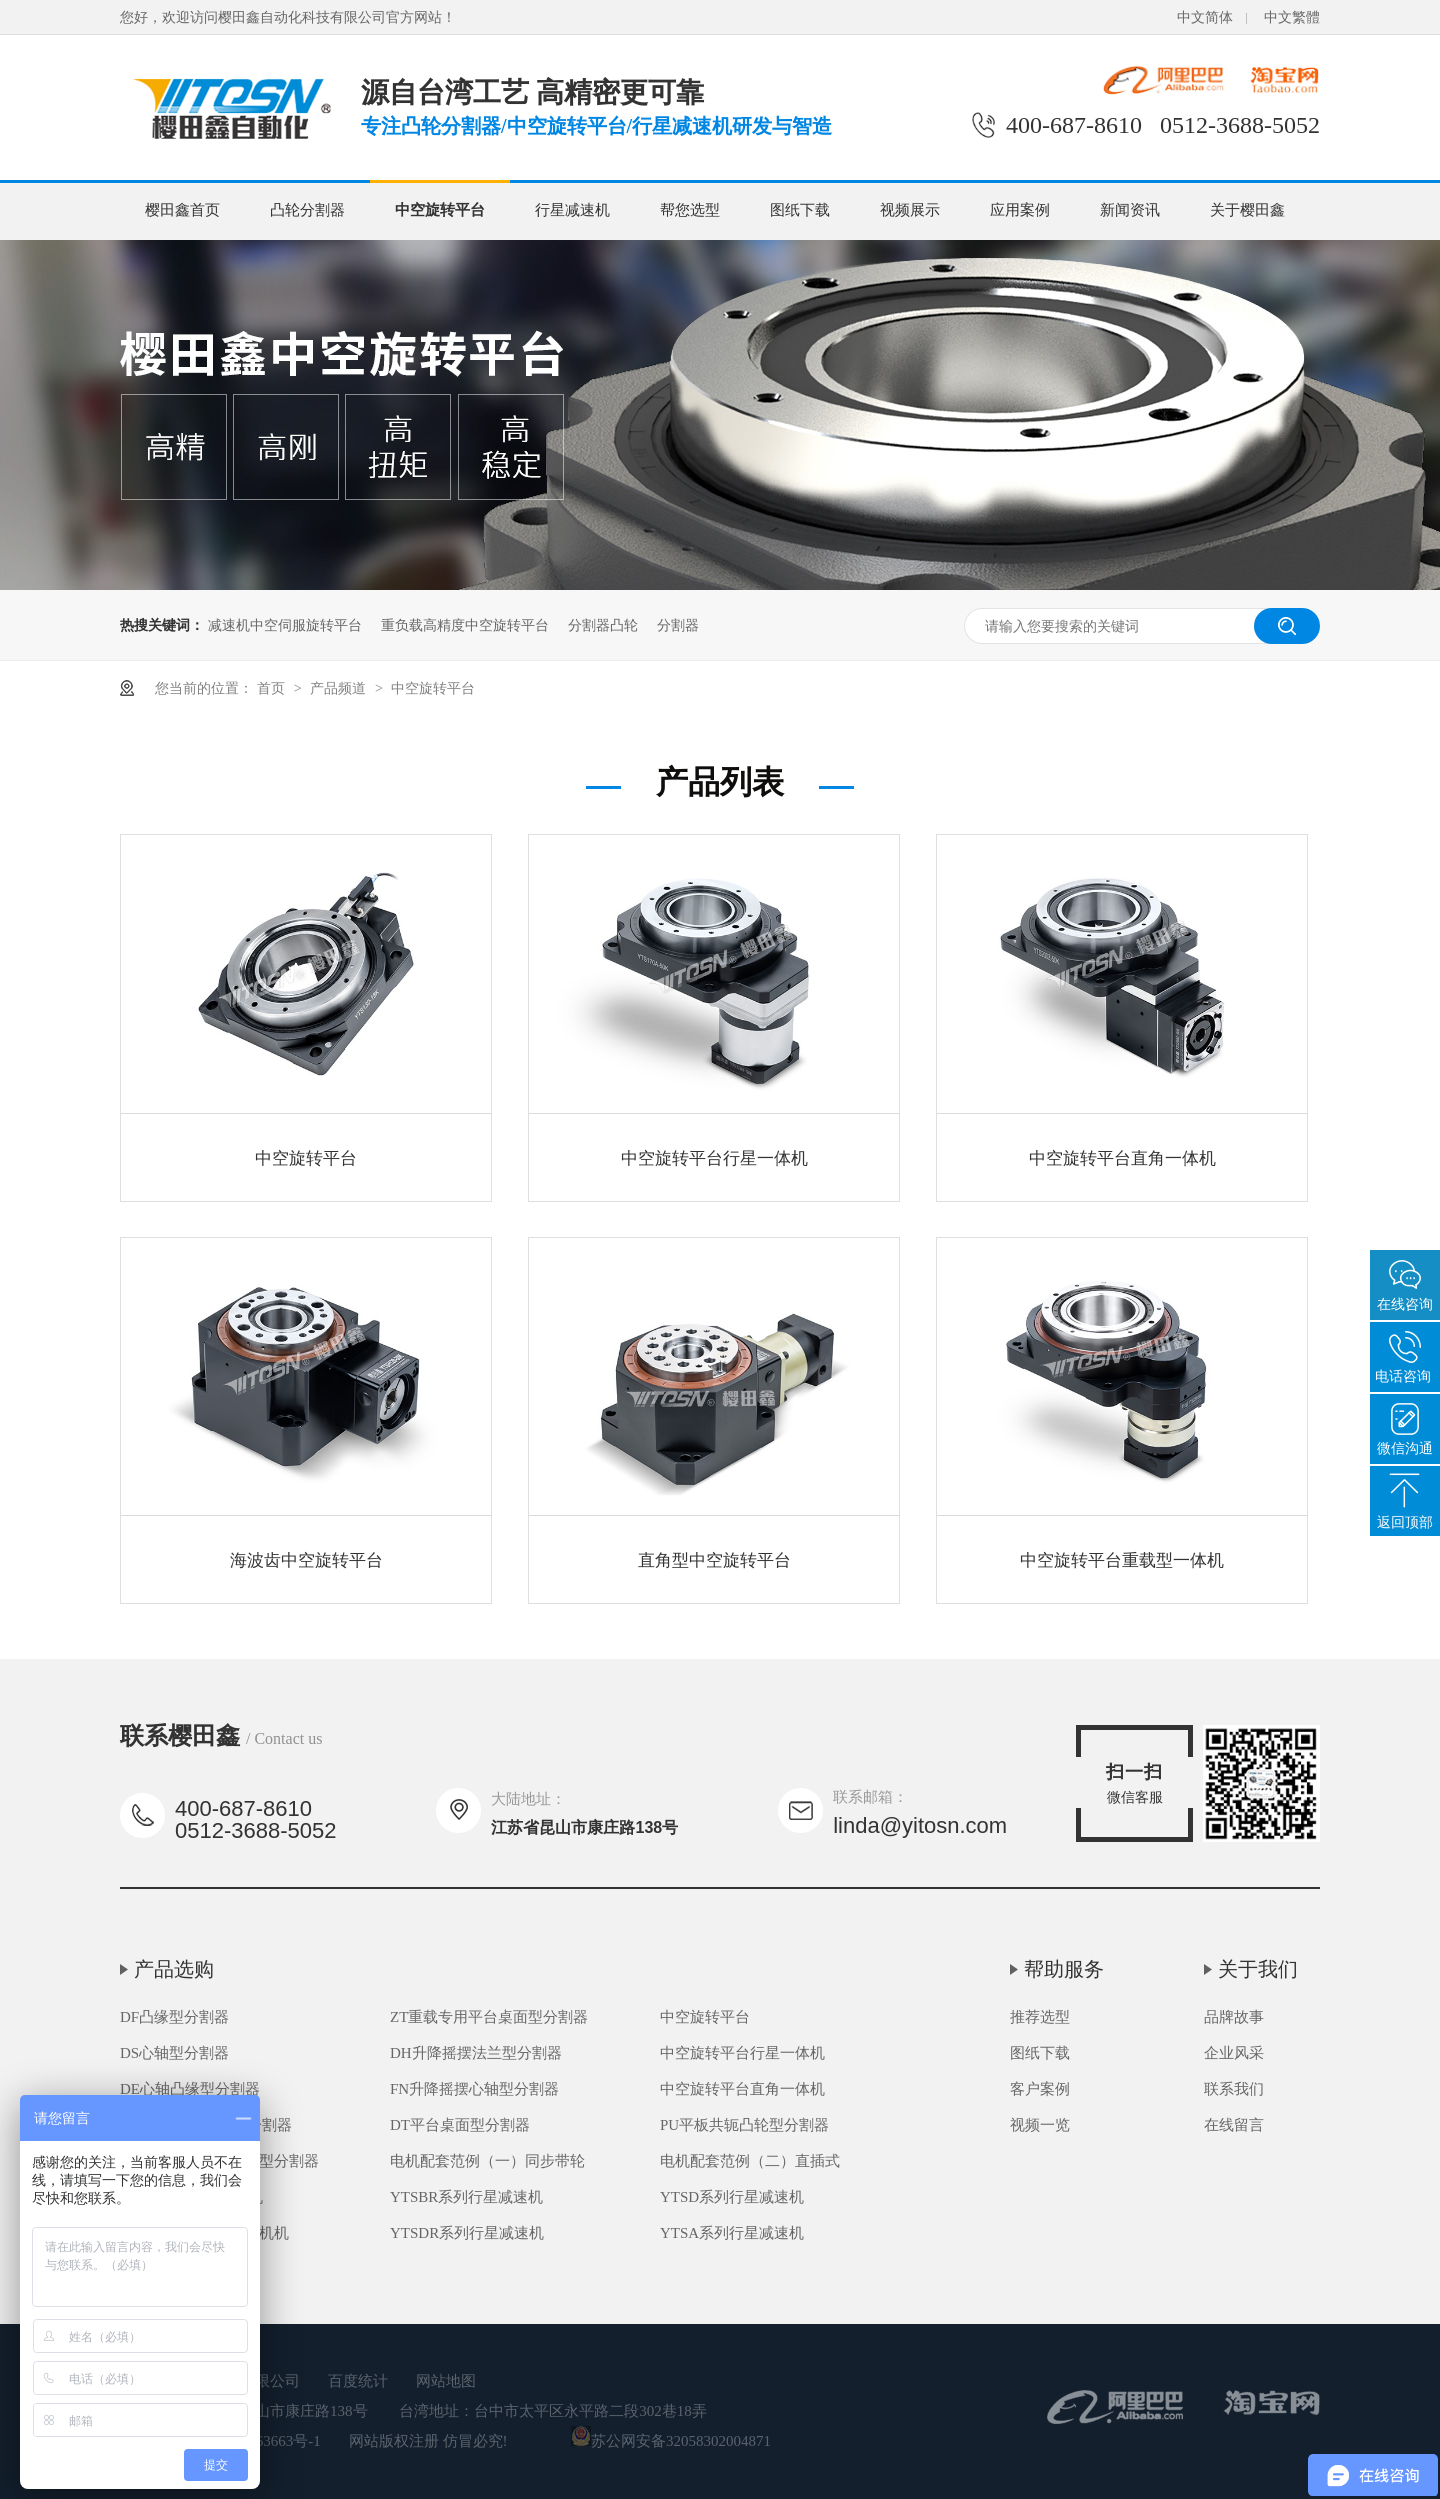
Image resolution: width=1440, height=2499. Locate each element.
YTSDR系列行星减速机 (467, 2233)
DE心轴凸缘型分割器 (190, 2089)
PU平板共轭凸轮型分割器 (744, 2125)
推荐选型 (1040, 2017)
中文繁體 (1292, 17)
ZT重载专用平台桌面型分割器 (489, 2017)
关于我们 (1258, 1969)
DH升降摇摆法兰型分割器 (476, 2053)
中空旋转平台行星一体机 (714, 1158)
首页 (273, 688)
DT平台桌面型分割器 (460, 2125)
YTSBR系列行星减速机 (466, 2197)
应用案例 (1020, 210)
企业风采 (1234, 2053)
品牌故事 (1234, 2017)
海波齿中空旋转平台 (306, 1560)
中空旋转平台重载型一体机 (1122, 1560)
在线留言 (1234, 2125)
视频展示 (910, 210)
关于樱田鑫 (1247, 210)
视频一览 (1040, 2125)
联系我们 (1234, 2089)
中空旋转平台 (440, 210)
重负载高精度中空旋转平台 (465, 625)
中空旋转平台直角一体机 (1122, 1158)
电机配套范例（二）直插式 (750, 2161)
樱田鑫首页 (182, 210)
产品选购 (174, 1969)
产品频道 (340, 688)
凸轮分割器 (307, 210)
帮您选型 (690, 210)
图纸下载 (800, 210)
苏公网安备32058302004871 (671, 2441)
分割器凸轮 (603, 625)
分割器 (678, 625)
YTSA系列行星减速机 (732, 2233)
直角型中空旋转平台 (714, 1560)
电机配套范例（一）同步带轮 (487, 2161)
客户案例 (1040, 2089)
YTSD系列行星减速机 (732, 2197)
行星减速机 (572, 210)
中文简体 (1205, 17)
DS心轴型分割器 (174, 2053)
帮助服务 (1064, 1969)
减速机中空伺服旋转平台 (285, 625)
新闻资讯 (1130, 210)
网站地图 (446, 2381)
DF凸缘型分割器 (174, 2017)
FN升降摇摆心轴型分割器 (474, 2089)
